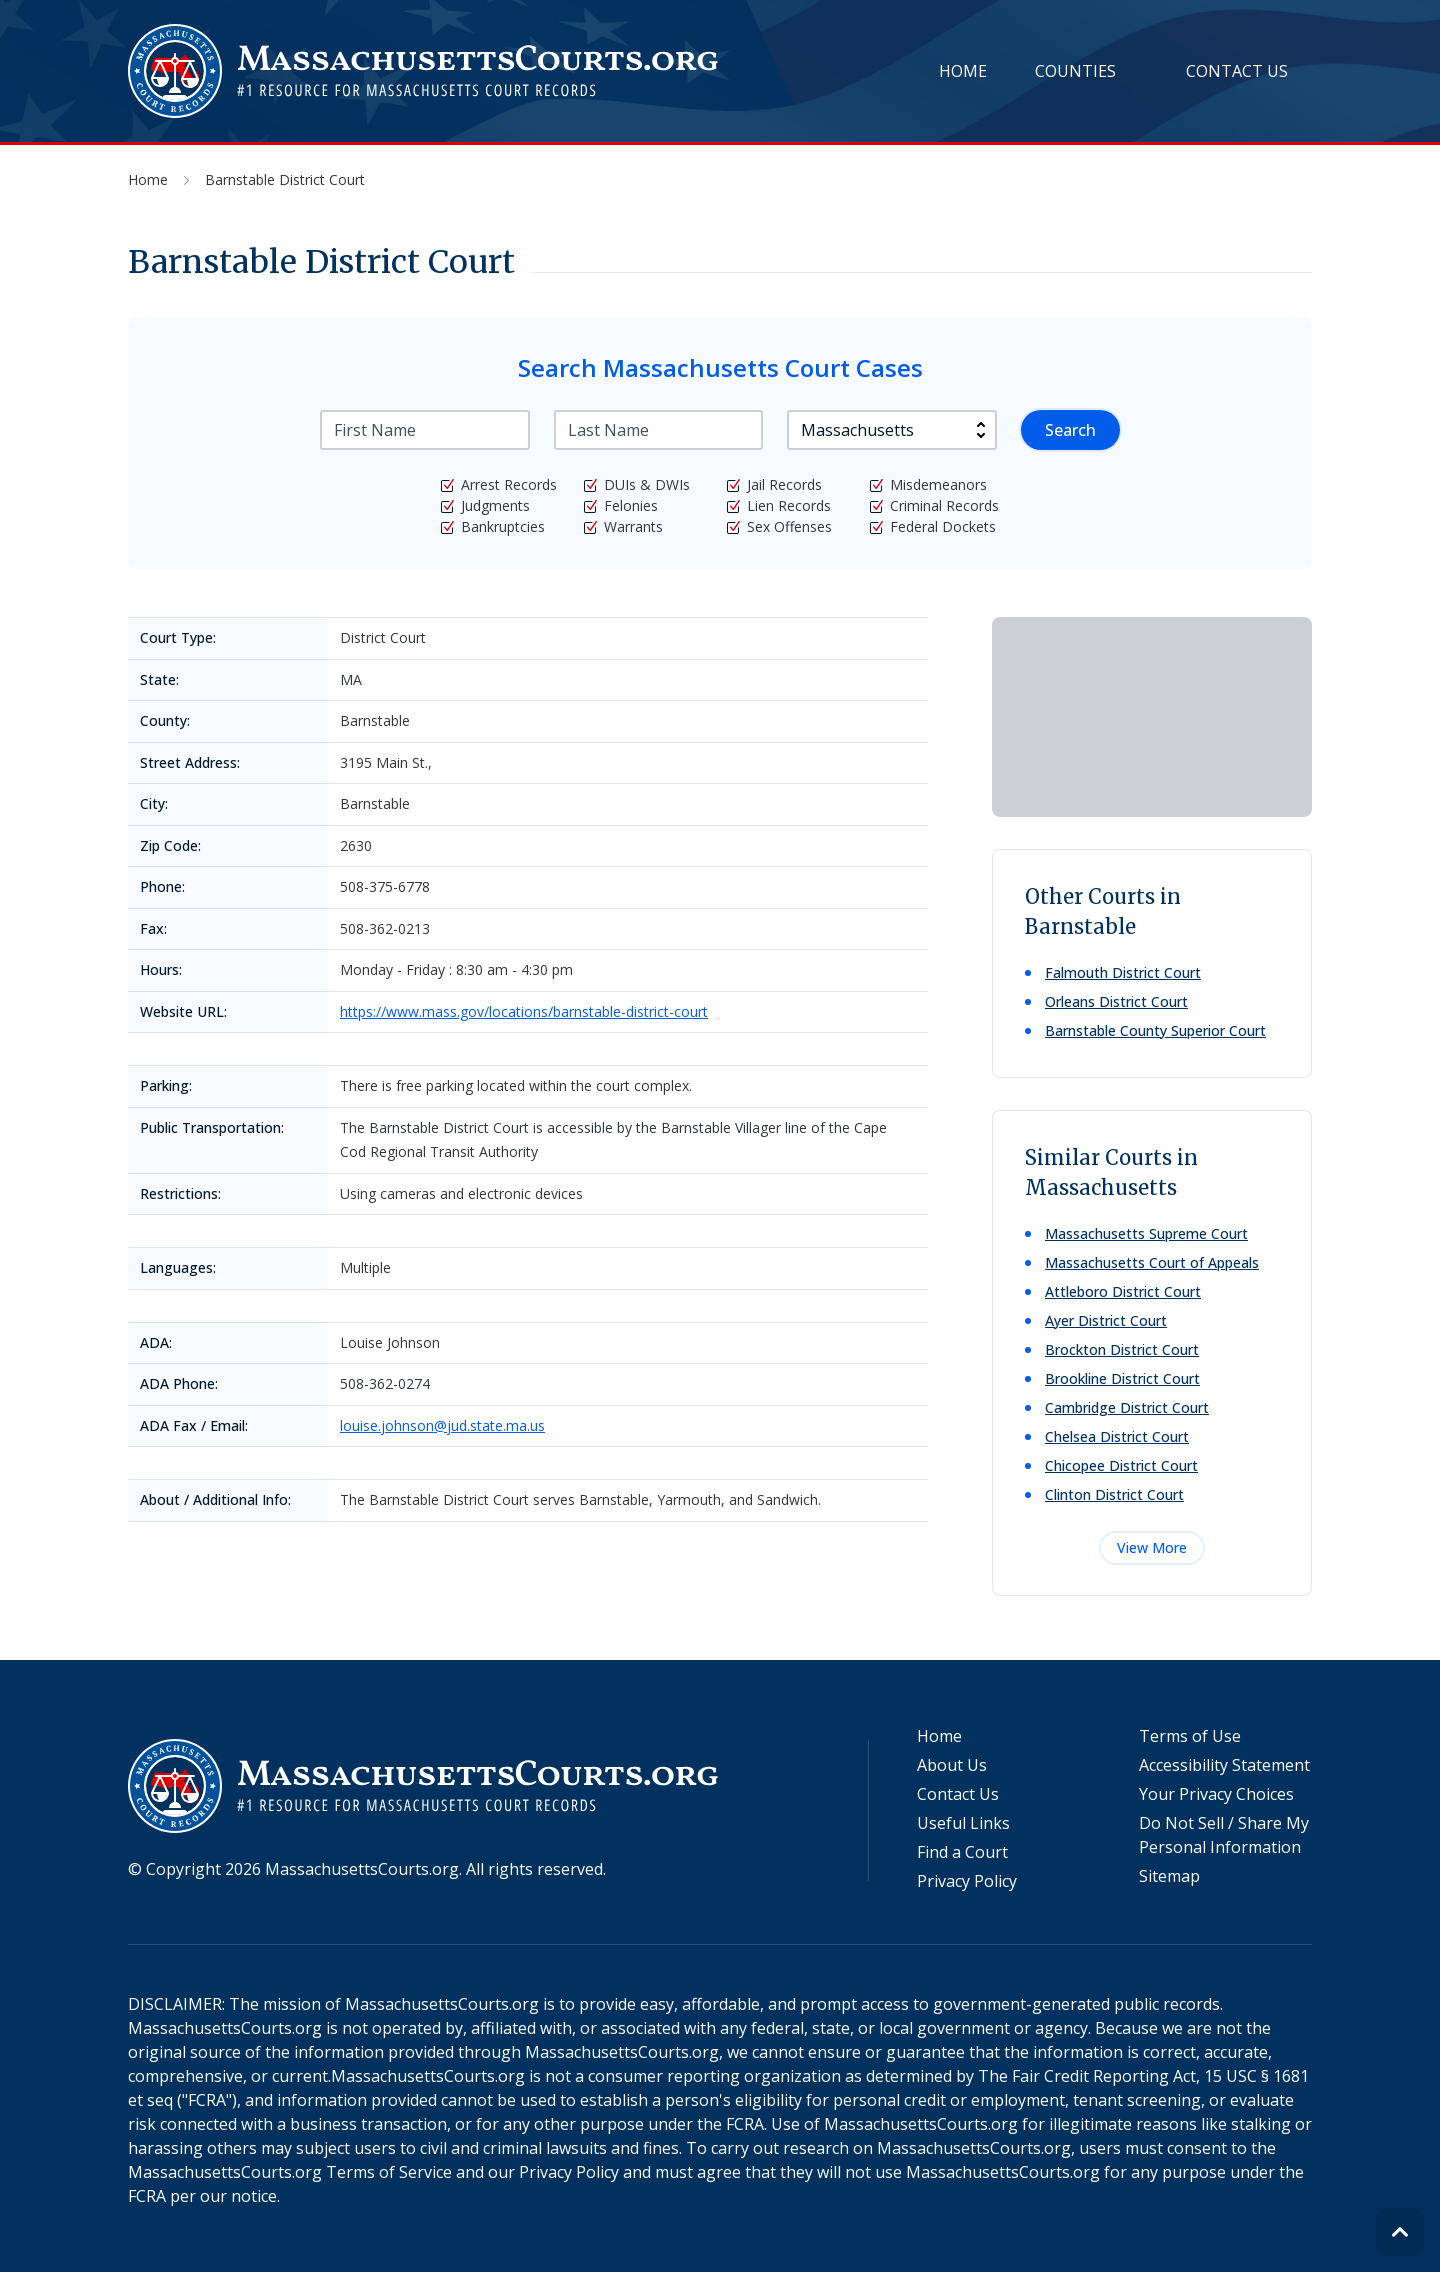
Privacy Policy (967, 1881)
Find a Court (962, 1852)
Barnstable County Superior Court (1155, 1030)
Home (963, 71)
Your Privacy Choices (1216, 1794)
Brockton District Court (1122, 1349)
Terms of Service (389, 2172)
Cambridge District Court (1127, 1407)
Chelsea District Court (1117, 1436)
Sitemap (1169, 1876)
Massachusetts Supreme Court (1146, 1233)
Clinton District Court (1114, 1494)
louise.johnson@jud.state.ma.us (442, 1425)
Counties (1075, 71)
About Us (952, 1765)
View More (1152, 1547)
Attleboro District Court (1123, 1291)
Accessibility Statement (1224, 1765)
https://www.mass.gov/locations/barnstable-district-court (524, 1011)
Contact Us (1237, 71)
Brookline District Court (1122, 1378)
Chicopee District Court (1121, 1465)
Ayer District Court (1106, 1320)
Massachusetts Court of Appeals (1152, 1262)
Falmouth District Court (1123, 972)
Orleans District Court (1116, 1001)
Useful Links (963, 1823)
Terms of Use (1190, 1736)
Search (1070, 430)
